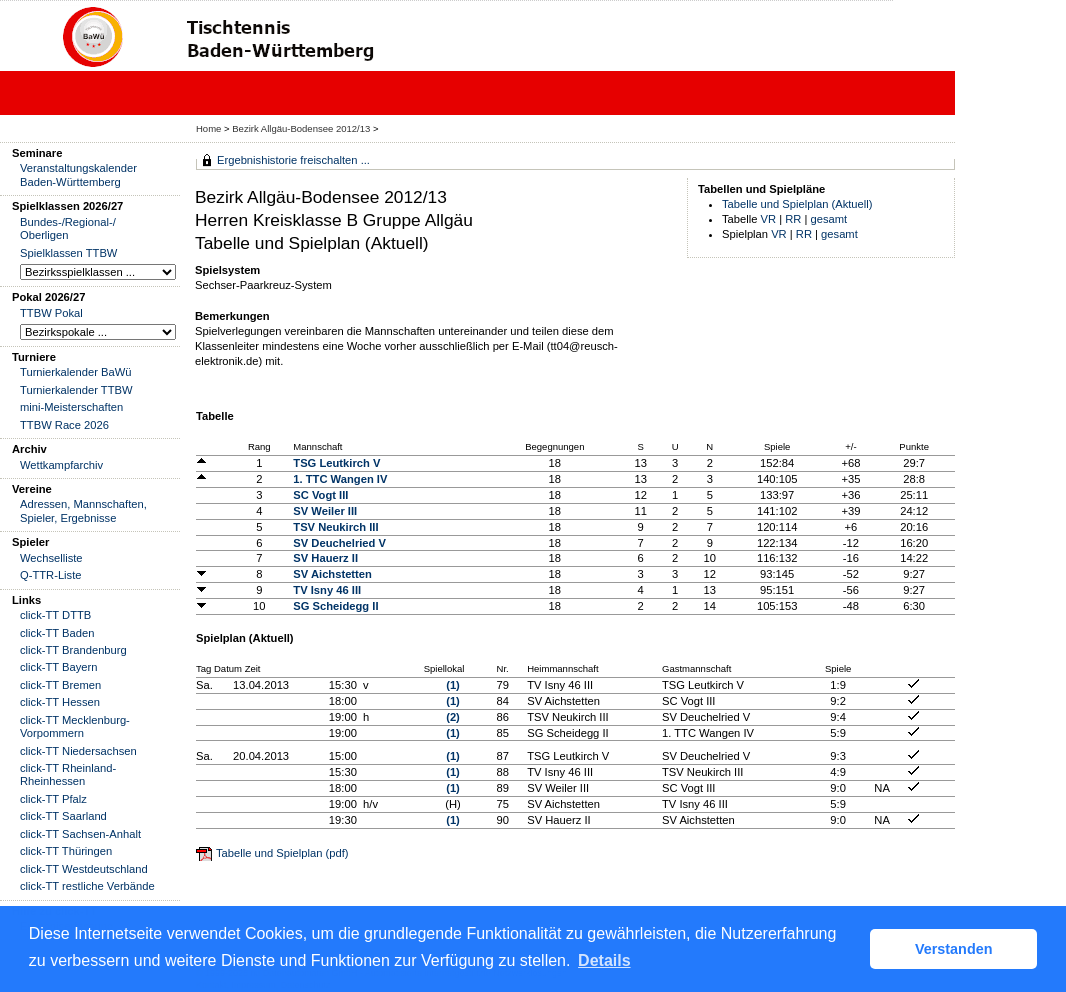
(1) (453, 685)
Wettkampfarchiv (61, 465)
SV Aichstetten (332, 574)
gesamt (829, 219)
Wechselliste (51, 558)
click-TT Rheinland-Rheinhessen (68, 774)
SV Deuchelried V (339, 543)
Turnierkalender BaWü (76, 372)
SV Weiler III (325, 511)
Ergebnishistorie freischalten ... (293, 160)
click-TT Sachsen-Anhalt (80, 834)
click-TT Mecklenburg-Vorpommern (75, 726)
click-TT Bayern (59, 667)
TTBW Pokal (51, 313)
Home (208, 128)
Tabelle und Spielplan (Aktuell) (797, 204)
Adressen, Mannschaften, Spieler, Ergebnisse (83, 510)
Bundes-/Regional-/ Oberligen (68, 228)
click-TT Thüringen (66, 851)
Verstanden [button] (954, 949)
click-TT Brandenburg (73, 650)
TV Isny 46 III (327, 590)
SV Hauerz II (325, 558)
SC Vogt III (320, 495)
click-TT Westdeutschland (84, 869)
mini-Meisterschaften (71, 407)
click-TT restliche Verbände (87, 886)
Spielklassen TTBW (68, 253)
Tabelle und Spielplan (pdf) (282, 853)
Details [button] (604, 960)
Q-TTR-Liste (51, 575)
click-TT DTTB (55, 615)
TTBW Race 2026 (64, 425)
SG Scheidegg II (335, 606)
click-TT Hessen (60, 702)
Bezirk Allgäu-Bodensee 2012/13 (302, 128)
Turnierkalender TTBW (76, 390)
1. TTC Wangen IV (340, 479)
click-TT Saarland (63, 816)
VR (769, 219)
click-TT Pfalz (53, 799)
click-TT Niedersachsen (78, 751)
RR (793, 219)
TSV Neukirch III (335, 527)
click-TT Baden (57, 633)
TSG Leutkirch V (336, 463)
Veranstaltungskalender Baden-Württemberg (78, 174)
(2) (453, 717)
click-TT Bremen (60, 685)
